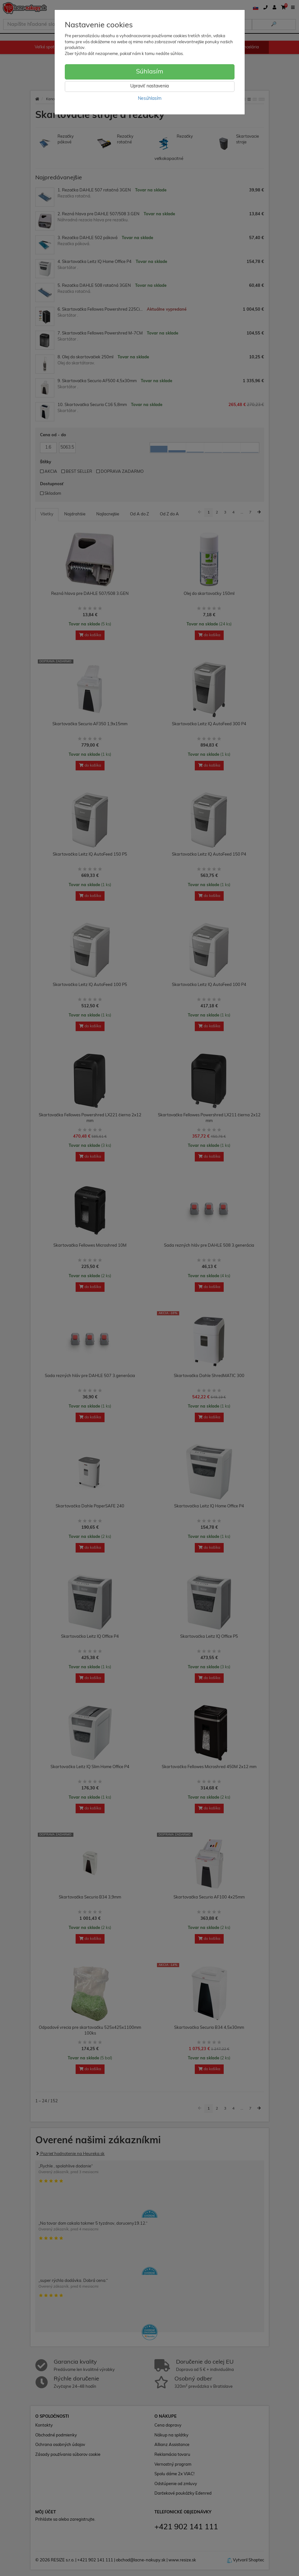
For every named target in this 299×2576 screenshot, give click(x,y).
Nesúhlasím (149, 98)
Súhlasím (149, 72)
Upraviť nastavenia (149, 86)
